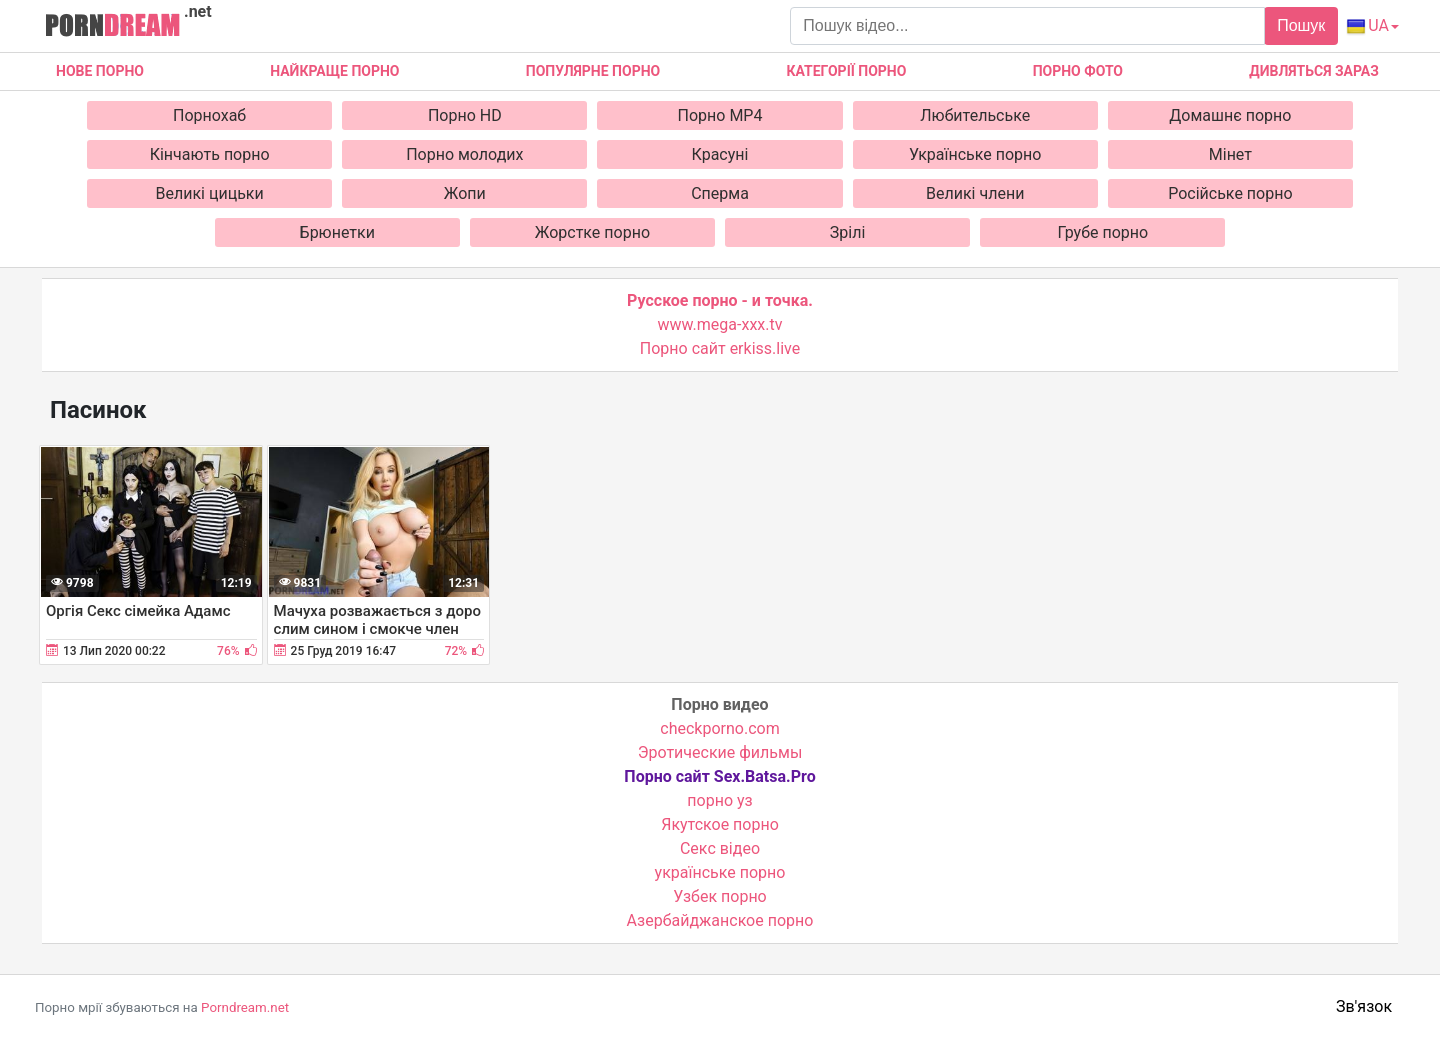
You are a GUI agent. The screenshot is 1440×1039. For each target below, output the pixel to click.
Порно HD (465, 115)
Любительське (975, 115)
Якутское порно (720, 824)
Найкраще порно (334, 71)
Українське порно (975, 154)
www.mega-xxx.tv (720, 324)
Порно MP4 (720, 115)
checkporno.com (719, 728)
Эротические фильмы (720, 752)
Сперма (720, 193)
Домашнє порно (1230, 115)
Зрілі (848, 232)
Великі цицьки (210, 193)
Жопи (465, 193)
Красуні (720, 154)
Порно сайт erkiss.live (720, 348)
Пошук (1301, 25)
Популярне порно (593, 71)
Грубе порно (1102, 232)
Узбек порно (720, 896)
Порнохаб (209, 115)
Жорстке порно (592, 232)
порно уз (719, 800)
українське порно (720, 872)
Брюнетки (337, 232)
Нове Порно (100, 71)
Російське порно (1230, 193)
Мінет (1230, 154)
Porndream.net (245, 1007)
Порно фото (1078, 71)
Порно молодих (464, 154)
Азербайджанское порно (720, 920)
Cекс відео (720, 848)
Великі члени (975, 193)
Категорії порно (846, 71)
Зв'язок (1364, 1006)
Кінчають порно (210, 154)
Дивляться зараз (1314, 71)
